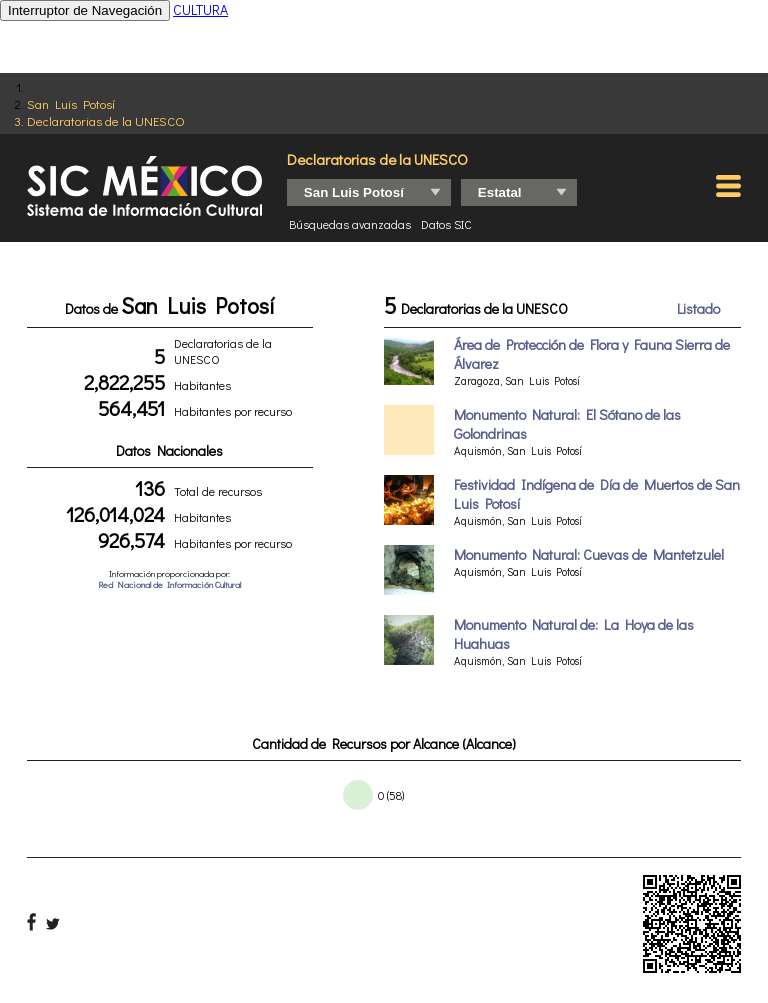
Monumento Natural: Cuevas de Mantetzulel (589, 554)
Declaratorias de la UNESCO (106, 120)
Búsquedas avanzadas (350, 224)
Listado (698, 308)
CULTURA (200, 9)
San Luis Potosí (71, 103)
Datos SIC (446, 224)
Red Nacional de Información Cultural (169, 584)
